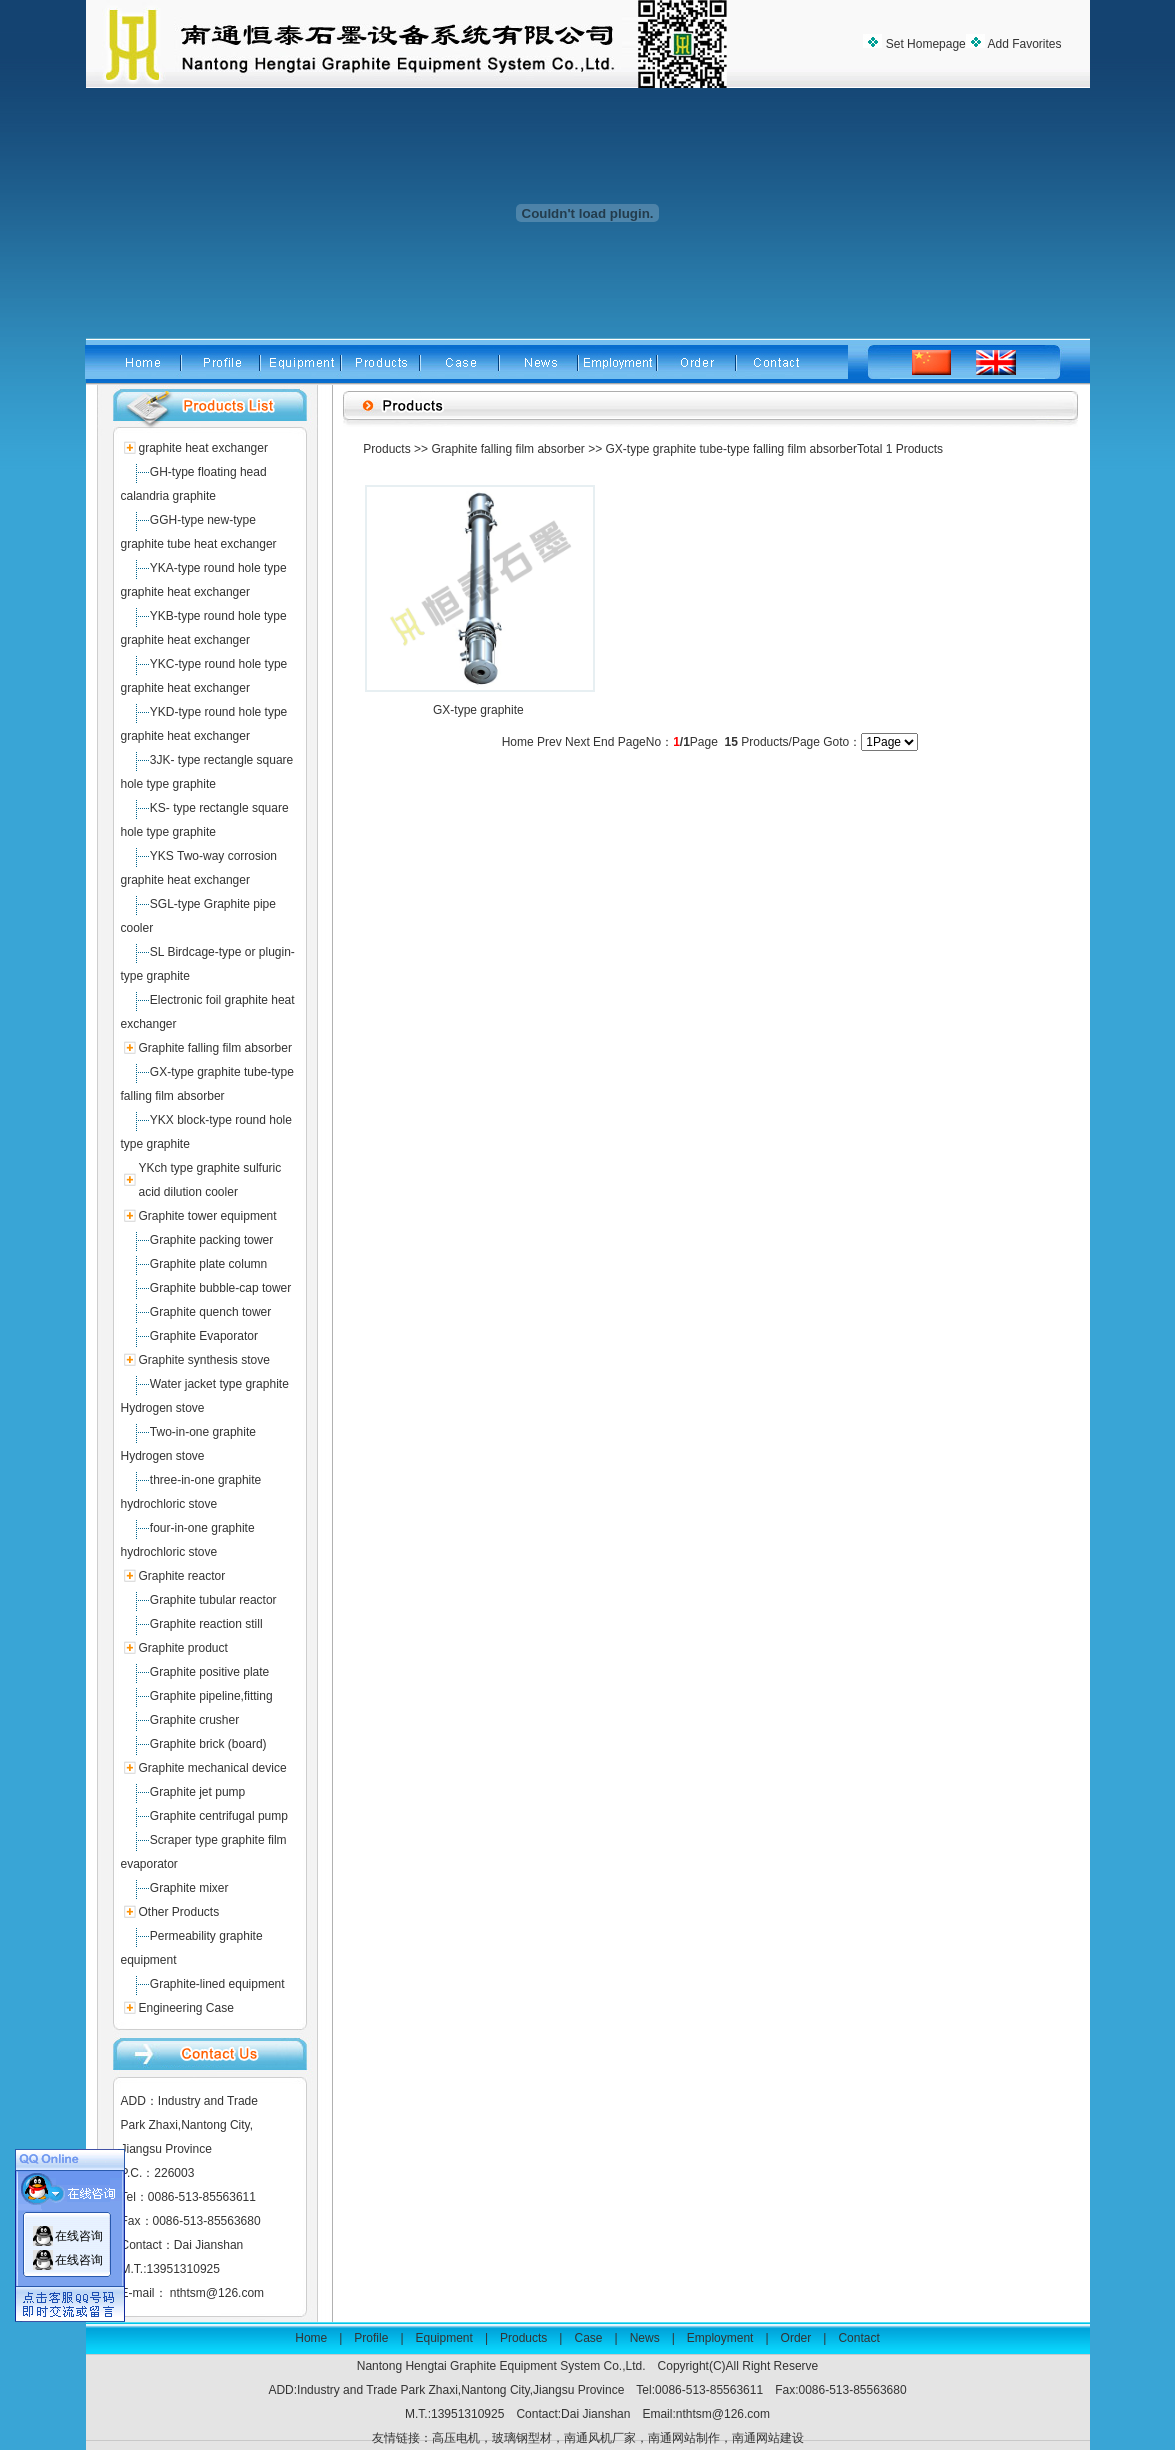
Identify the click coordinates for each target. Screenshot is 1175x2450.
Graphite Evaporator (204, 1336)
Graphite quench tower (210, 1312)
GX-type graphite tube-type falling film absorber (730, 449)
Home (311, 2338)
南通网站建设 (768, 2438)
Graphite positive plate (209, 1672)
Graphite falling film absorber (214, 1048)
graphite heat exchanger (202, 448)
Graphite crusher (194, 1720)
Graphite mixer (189, 1888)
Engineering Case (185, 2008)
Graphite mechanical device (212, 1768)
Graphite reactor (181, 1576)
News (645, 2338)
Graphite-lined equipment (217, 1984)
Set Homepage (923, 44)
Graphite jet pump (197, 1792)
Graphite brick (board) (208, 1744)
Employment (720, 2338)
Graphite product (182, 1648)
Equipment (444, 2338)
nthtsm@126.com (217, 2293)
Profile (371, 2338)
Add (1023, 44)
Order (796, 2338)
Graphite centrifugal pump (219, 1816)
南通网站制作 (684, 2438)
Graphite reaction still (206, 1624)
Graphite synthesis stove (203, 1360)
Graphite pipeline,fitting (211, 1696)
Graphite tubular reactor (213, 1600)
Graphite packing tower (211, 1240)
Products (386, 449)
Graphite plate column (208, 1264)
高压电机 (456, 2438)
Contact (858, 2338)
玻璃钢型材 (522, 2438)
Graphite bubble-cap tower (220, 1288)
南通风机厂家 (600, 2438)
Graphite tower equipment (207, 1216)
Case (588, 2338)
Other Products (178, 1912)
